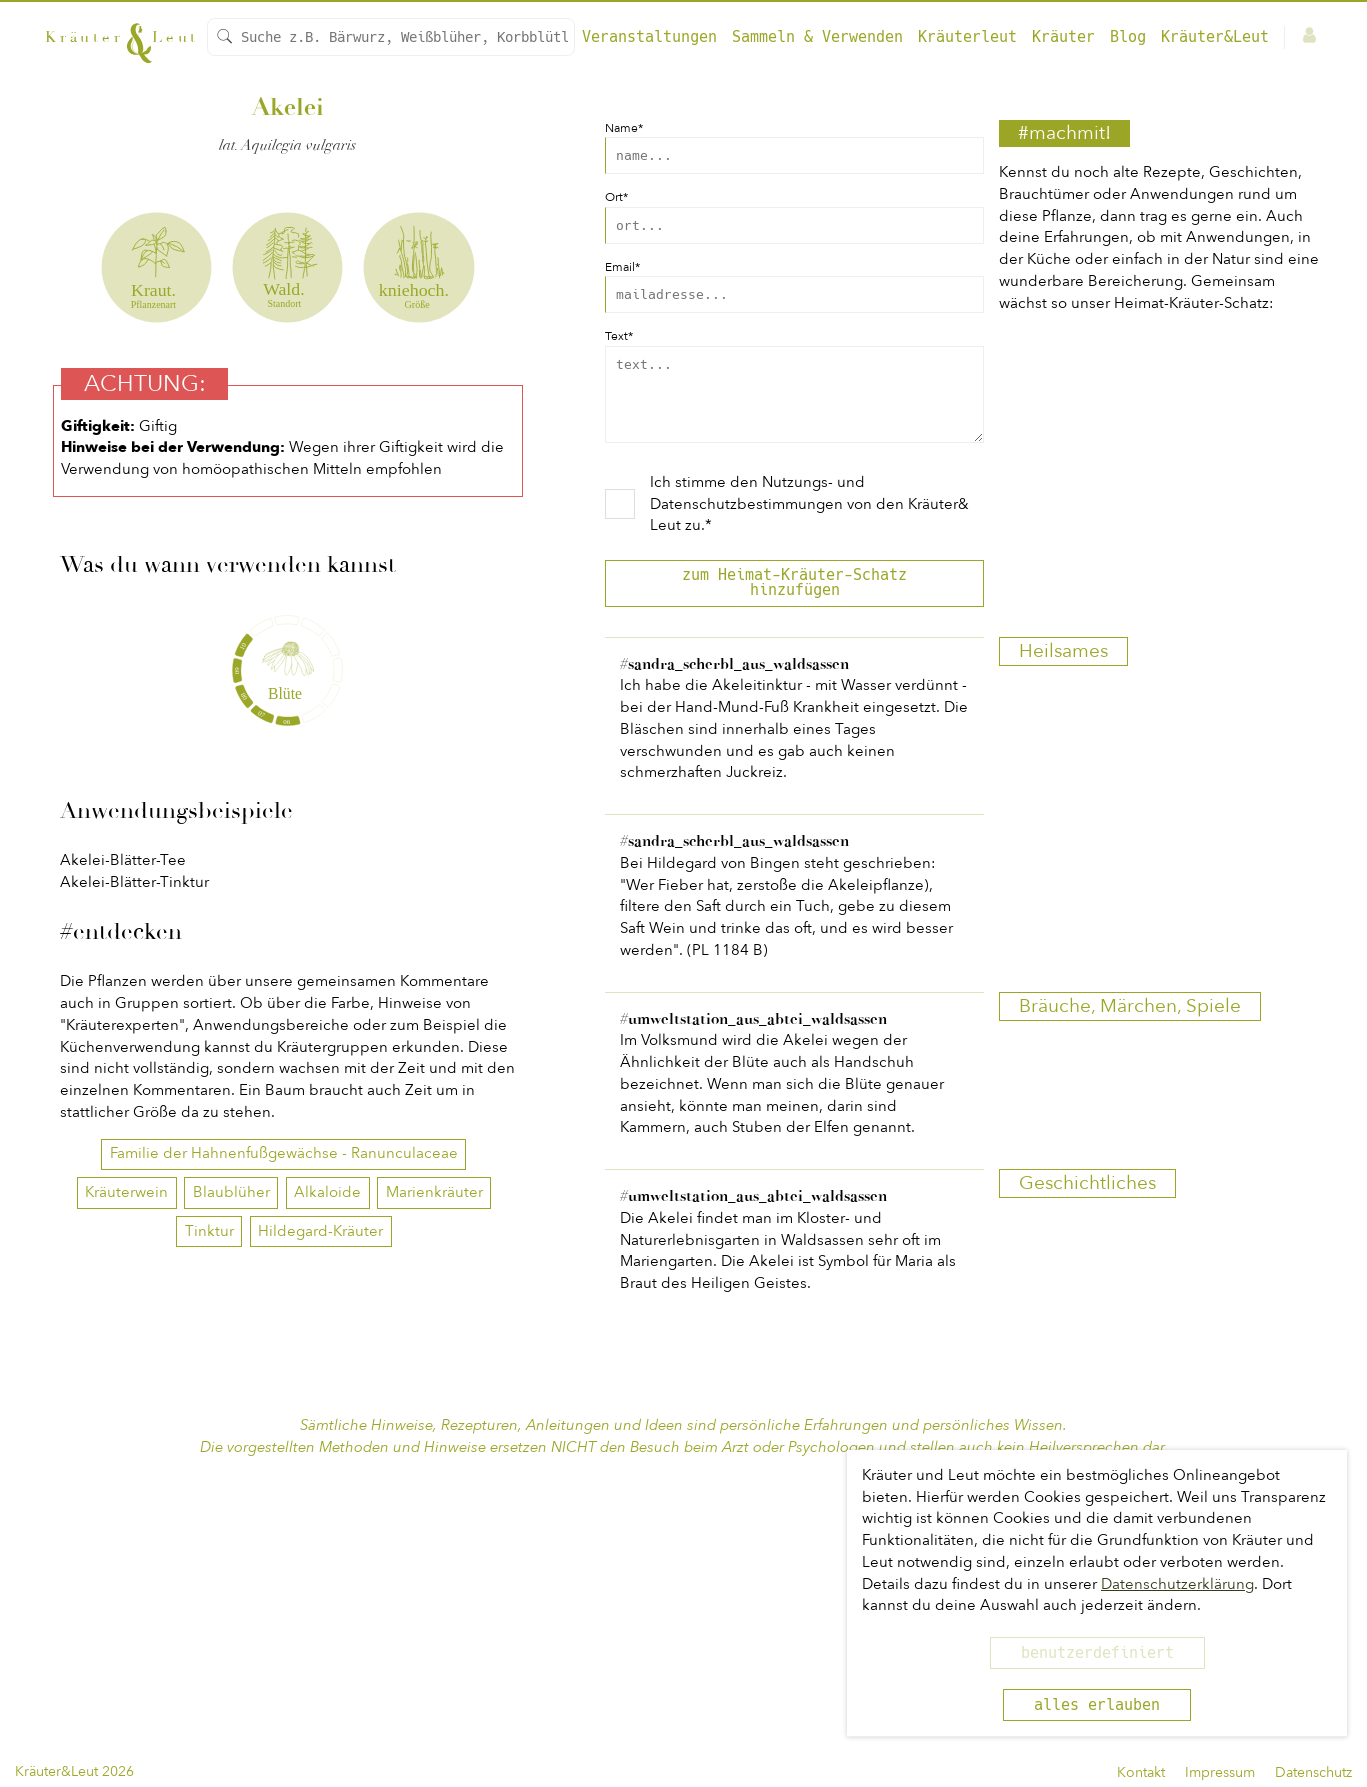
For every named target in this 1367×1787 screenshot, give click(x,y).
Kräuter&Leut (1215, 37)
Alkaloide (327, 1516)
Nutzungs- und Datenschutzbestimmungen (757, 508)
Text (619, 336)
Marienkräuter (434, 1516)
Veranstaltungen (649, 37)
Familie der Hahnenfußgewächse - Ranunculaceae (284, 1477)
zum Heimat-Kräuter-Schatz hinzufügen (794, 597)
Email (622, 267)
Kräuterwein (126, 1516)
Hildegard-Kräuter (320, 1555)
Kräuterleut (967, 37)
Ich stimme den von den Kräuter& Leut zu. (809, 519)
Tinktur (209, 1555)
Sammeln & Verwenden (817, 37)
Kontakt (1141, 1772)
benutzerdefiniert (1097, 1653)
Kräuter (1063, 37)
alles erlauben (1097, 1705)
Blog (1128, 37)
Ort (616, 197)
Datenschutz (1313, 1772)
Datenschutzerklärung (1177, 1584)
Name (624, 128)
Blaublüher (231, 1516)
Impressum (1220, 1772)
